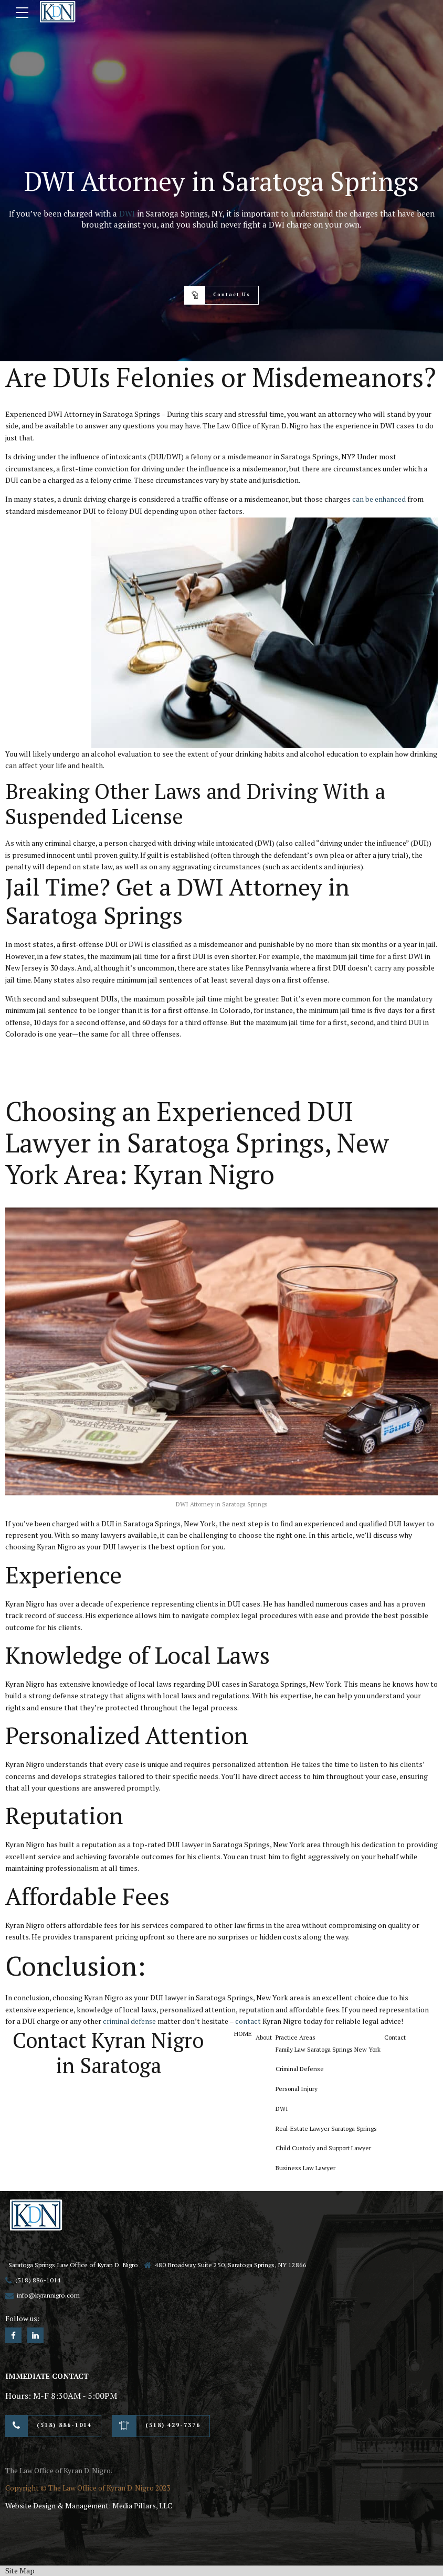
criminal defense (130, 2021)
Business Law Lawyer (309, 2169)
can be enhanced (379, 499)
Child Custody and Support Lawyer (328, 2150)
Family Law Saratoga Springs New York (333, 2049)
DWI (127, 213)
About (266, 2036)
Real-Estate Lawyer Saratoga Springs (331, 2129)
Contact (403, 2036)
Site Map (20, 2570)
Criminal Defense (304, 2069)
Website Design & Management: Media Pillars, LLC (88, 2505)
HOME (244, 2033)
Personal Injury (300, 2089)
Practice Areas (299, 2036)
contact (249, 2021)
